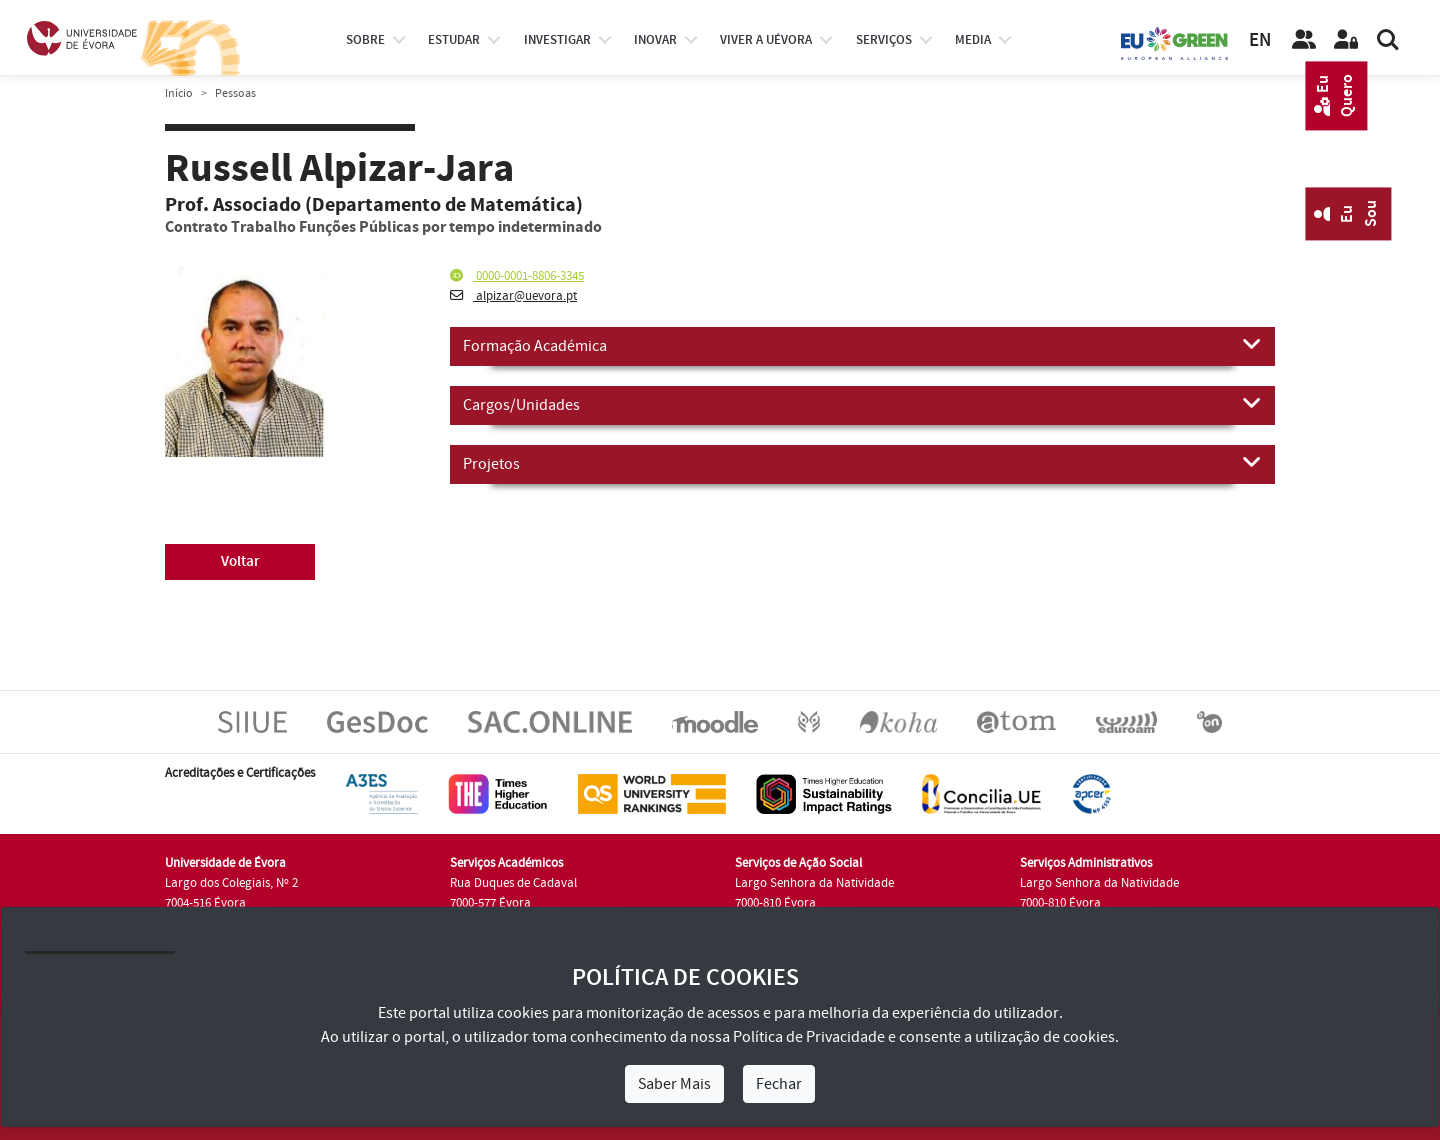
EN (1260, 40)
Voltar (240, 561)
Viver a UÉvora (766, 40)
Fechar (779, 1084)
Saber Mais (674, 1084)
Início (179, 93)
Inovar (655, 40)
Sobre (365, 40)
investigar (557, 40)
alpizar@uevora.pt (513, 296)
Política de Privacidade (809, 1037)
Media (973, 40)
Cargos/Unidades (862, 404)
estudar (454, 40)
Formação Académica (862, 345)
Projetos (862, 463)
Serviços (884, 40)
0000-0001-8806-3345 (517, 276)
